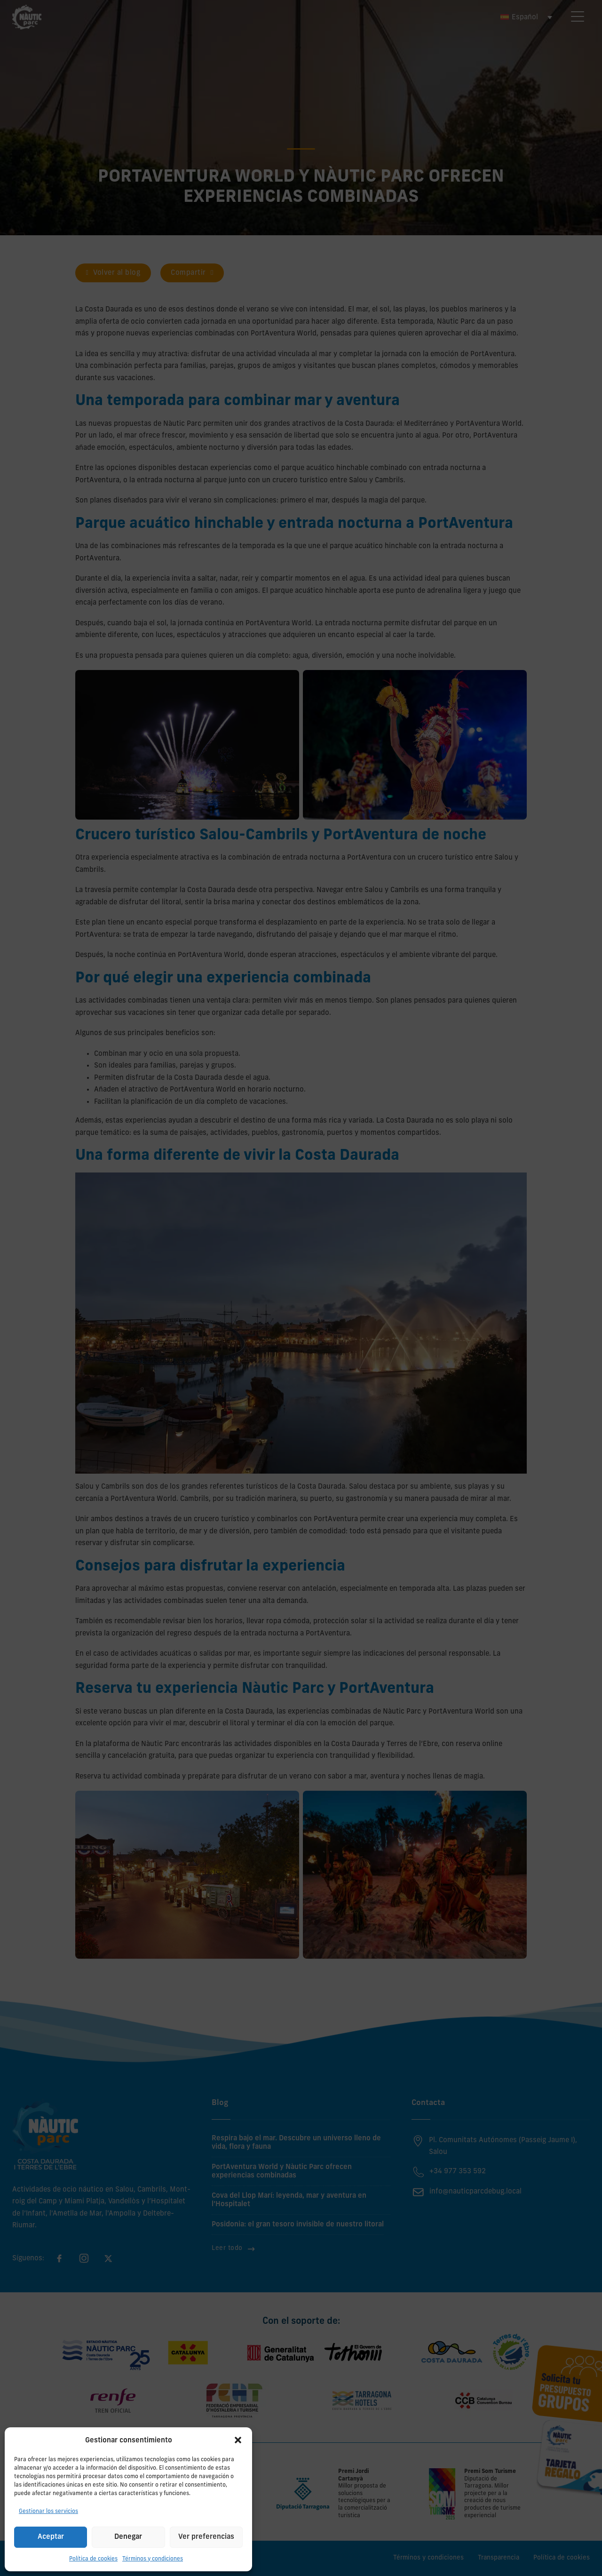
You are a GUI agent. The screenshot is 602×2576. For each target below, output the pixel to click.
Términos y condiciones (152, 2559)
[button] (238, 2440)
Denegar (128, 2536)
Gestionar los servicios (48, 2511)
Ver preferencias (206, 2536)
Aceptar (51, 2536)
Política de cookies (93, 2559)
